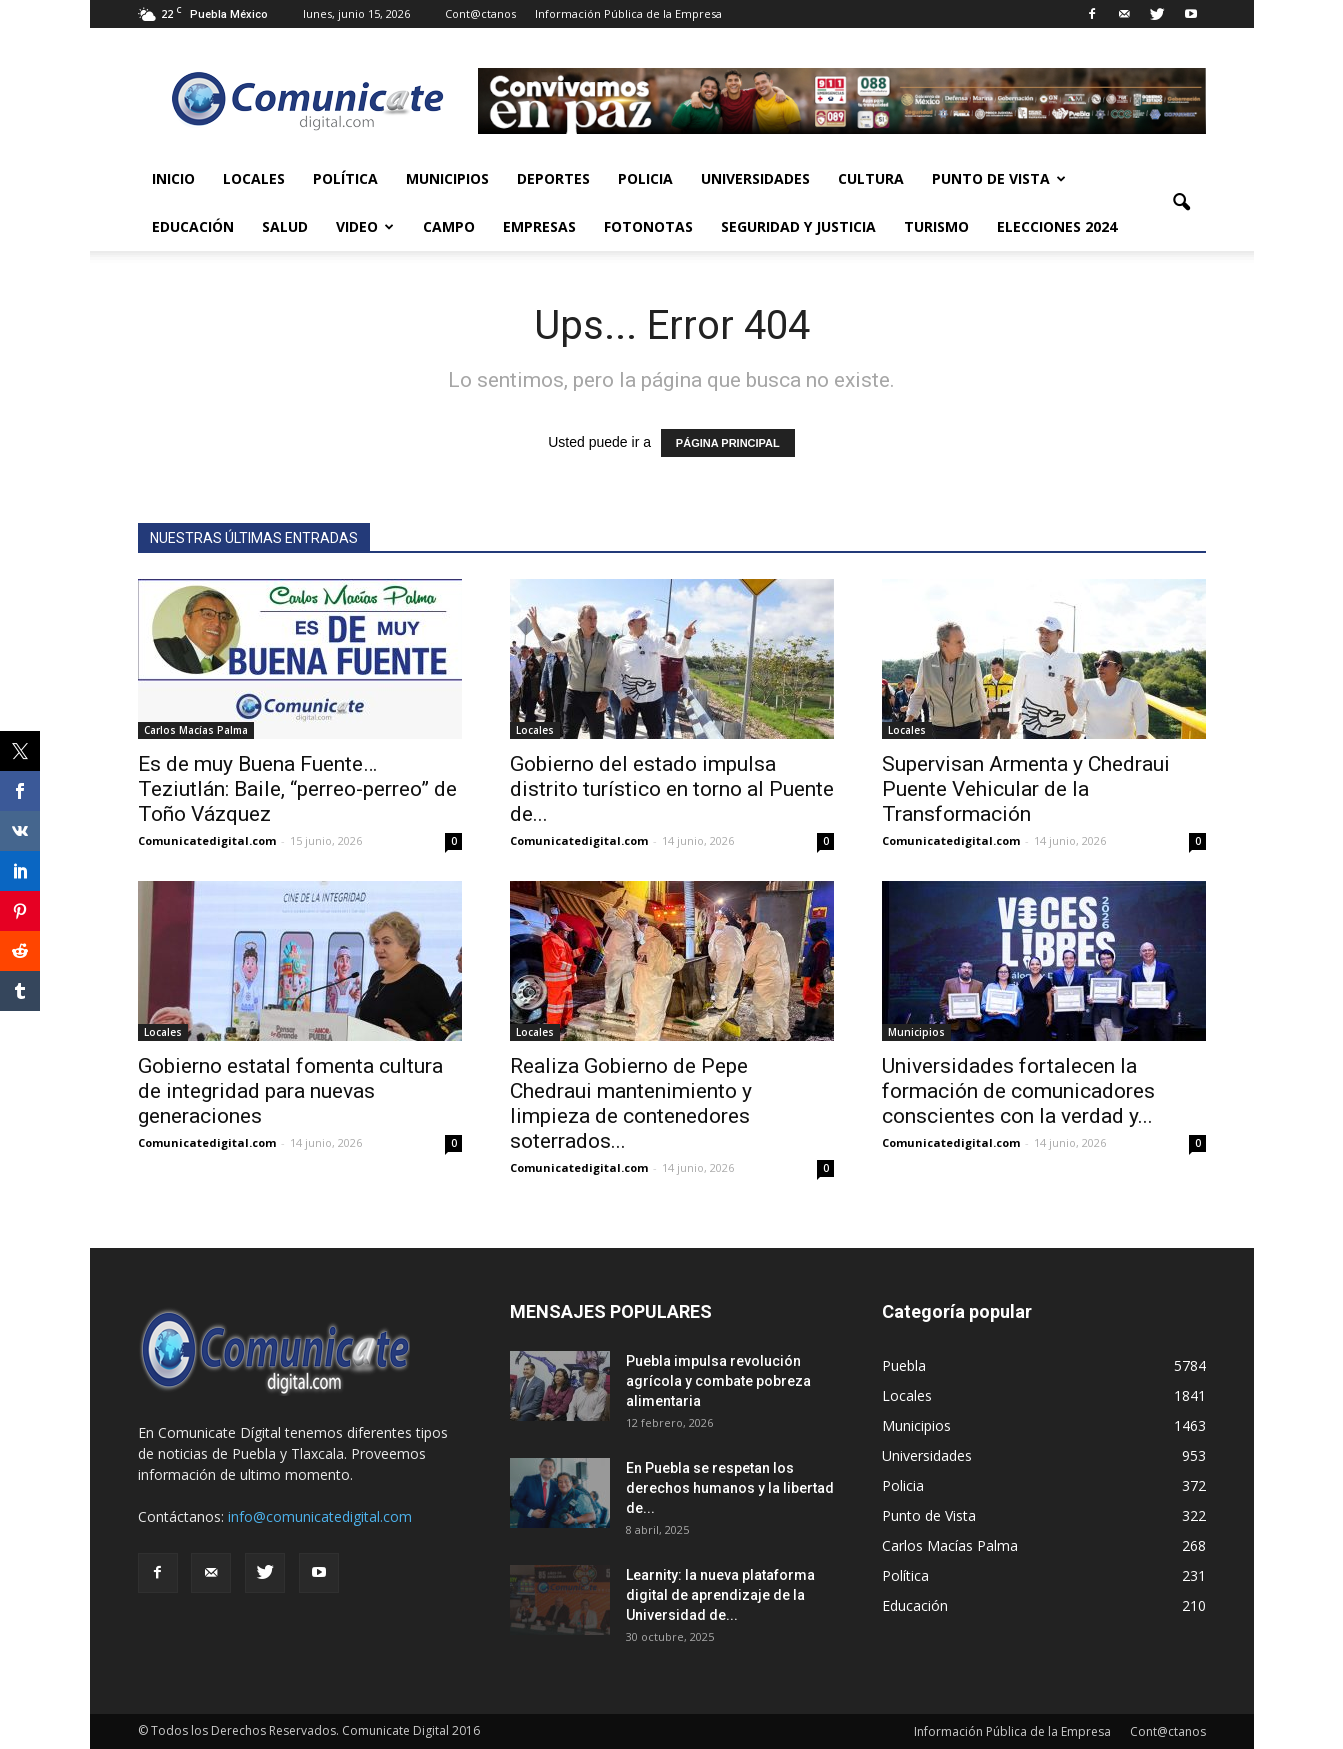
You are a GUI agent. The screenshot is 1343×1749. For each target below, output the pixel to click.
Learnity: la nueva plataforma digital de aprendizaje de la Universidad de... (720, 1595)
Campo (449, 226)
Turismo (936, 226)
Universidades (755, 178)
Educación (193, 226)
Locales (254, 178)
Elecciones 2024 (1057, 226)
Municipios (447, 178)
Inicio (173, 178)
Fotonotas (648, 226)
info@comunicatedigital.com (320, 1516)
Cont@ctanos (480, 13)
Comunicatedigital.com (207, 840)
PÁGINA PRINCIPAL (728, 443)
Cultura (871, 178)
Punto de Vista (999, 178)
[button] (1182, 203)
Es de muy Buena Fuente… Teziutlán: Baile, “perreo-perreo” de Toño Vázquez (297, 789)
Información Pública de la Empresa (628, 13)
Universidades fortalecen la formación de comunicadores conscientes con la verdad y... (1018, 1091)
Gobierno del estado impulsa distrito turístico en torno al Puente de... (672, 789)
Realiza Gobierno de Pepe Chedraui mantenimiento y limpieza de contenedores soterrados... (631, 1103)
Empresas (539, 226)
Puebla (904, 1365)
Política (345, 178)
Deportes (553, 178)
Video (365, 226)
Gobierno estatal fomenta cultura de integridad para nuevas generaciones (290, 1091)
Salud (285, 226)
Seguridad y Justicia (798, 226)
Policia (645, 178)
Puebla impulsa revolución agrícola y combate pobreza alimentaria (718, 1381)
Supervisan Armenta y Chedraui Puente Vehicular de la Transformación (1026, 789)
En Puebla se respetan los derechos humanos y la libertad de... (730, 1488)
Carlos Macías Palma (196, 730)
